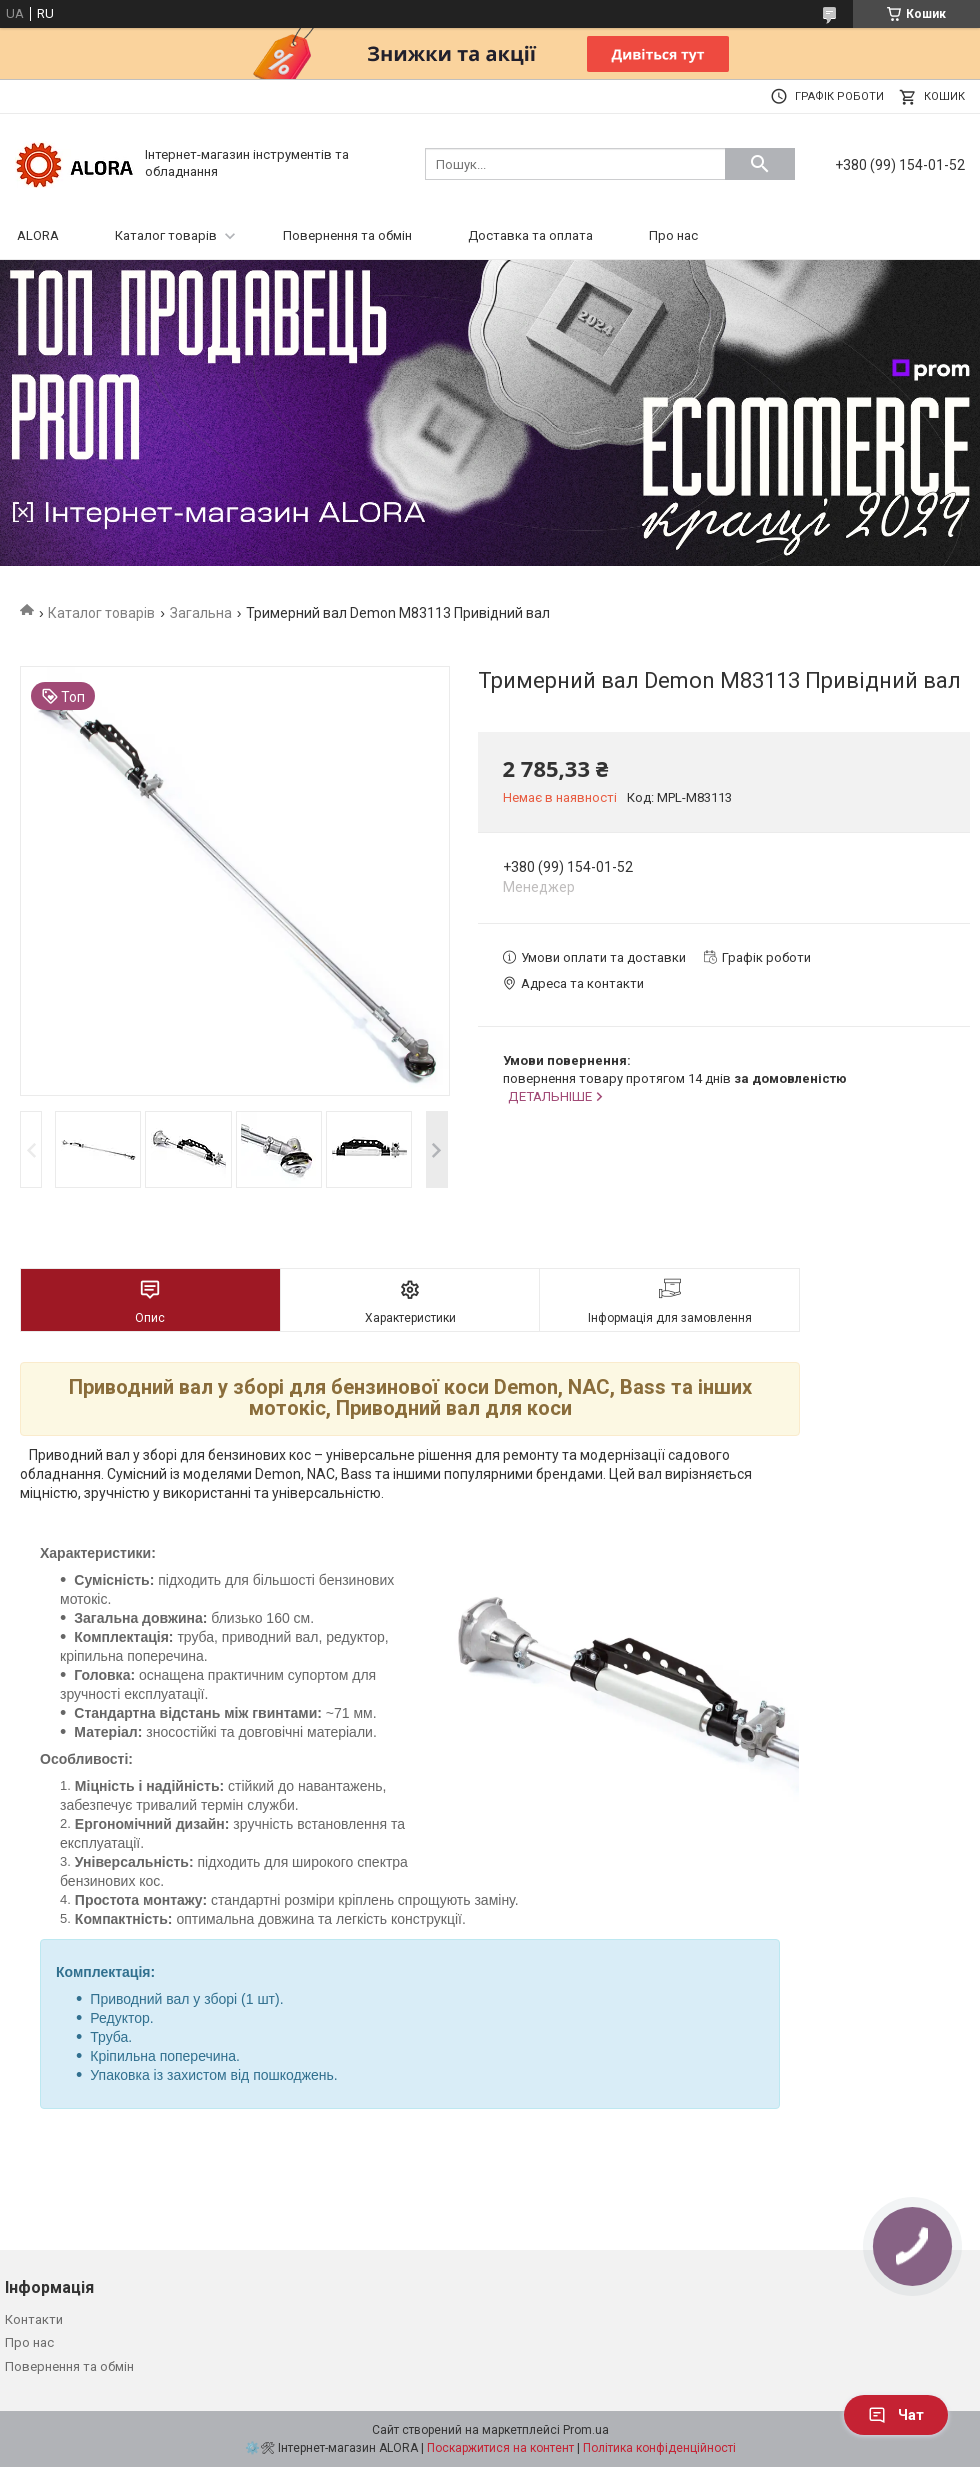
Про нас (673, 235)
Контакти (34, 2319)
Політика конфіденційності (659, 2448)
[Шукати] (760, 164)
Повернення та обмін (347, 235)
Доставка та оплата (530, 235)
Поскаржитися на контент (500, 2448)
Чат (896, 2415)
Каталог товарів (166, 235)
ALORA (38, 235)
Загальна (201, 613)
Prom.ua (586, 2430)
